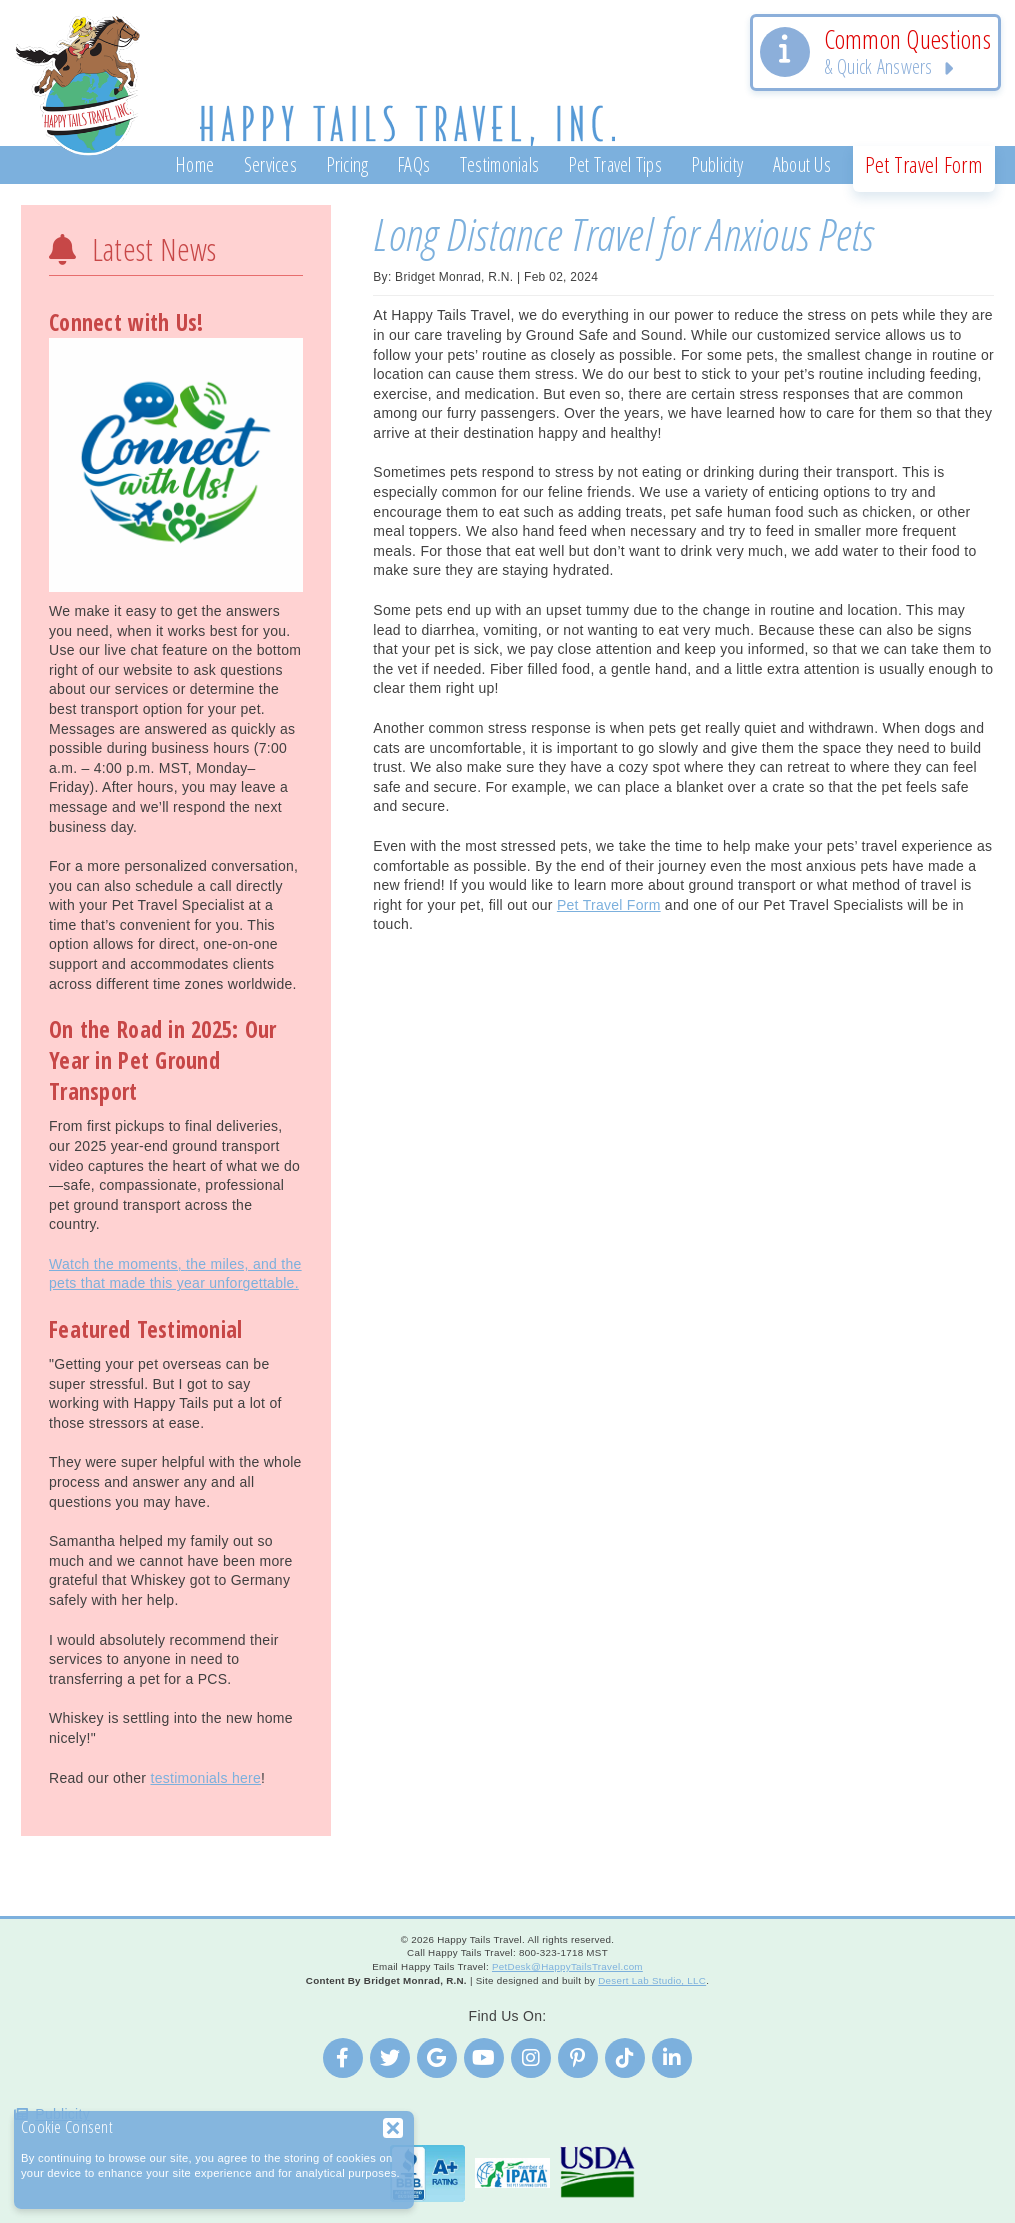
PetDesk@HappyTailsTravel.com (567, 1966)
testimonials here (205, 1778)
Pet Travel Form (609, 905)
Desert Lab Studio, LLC (652, 1980)
